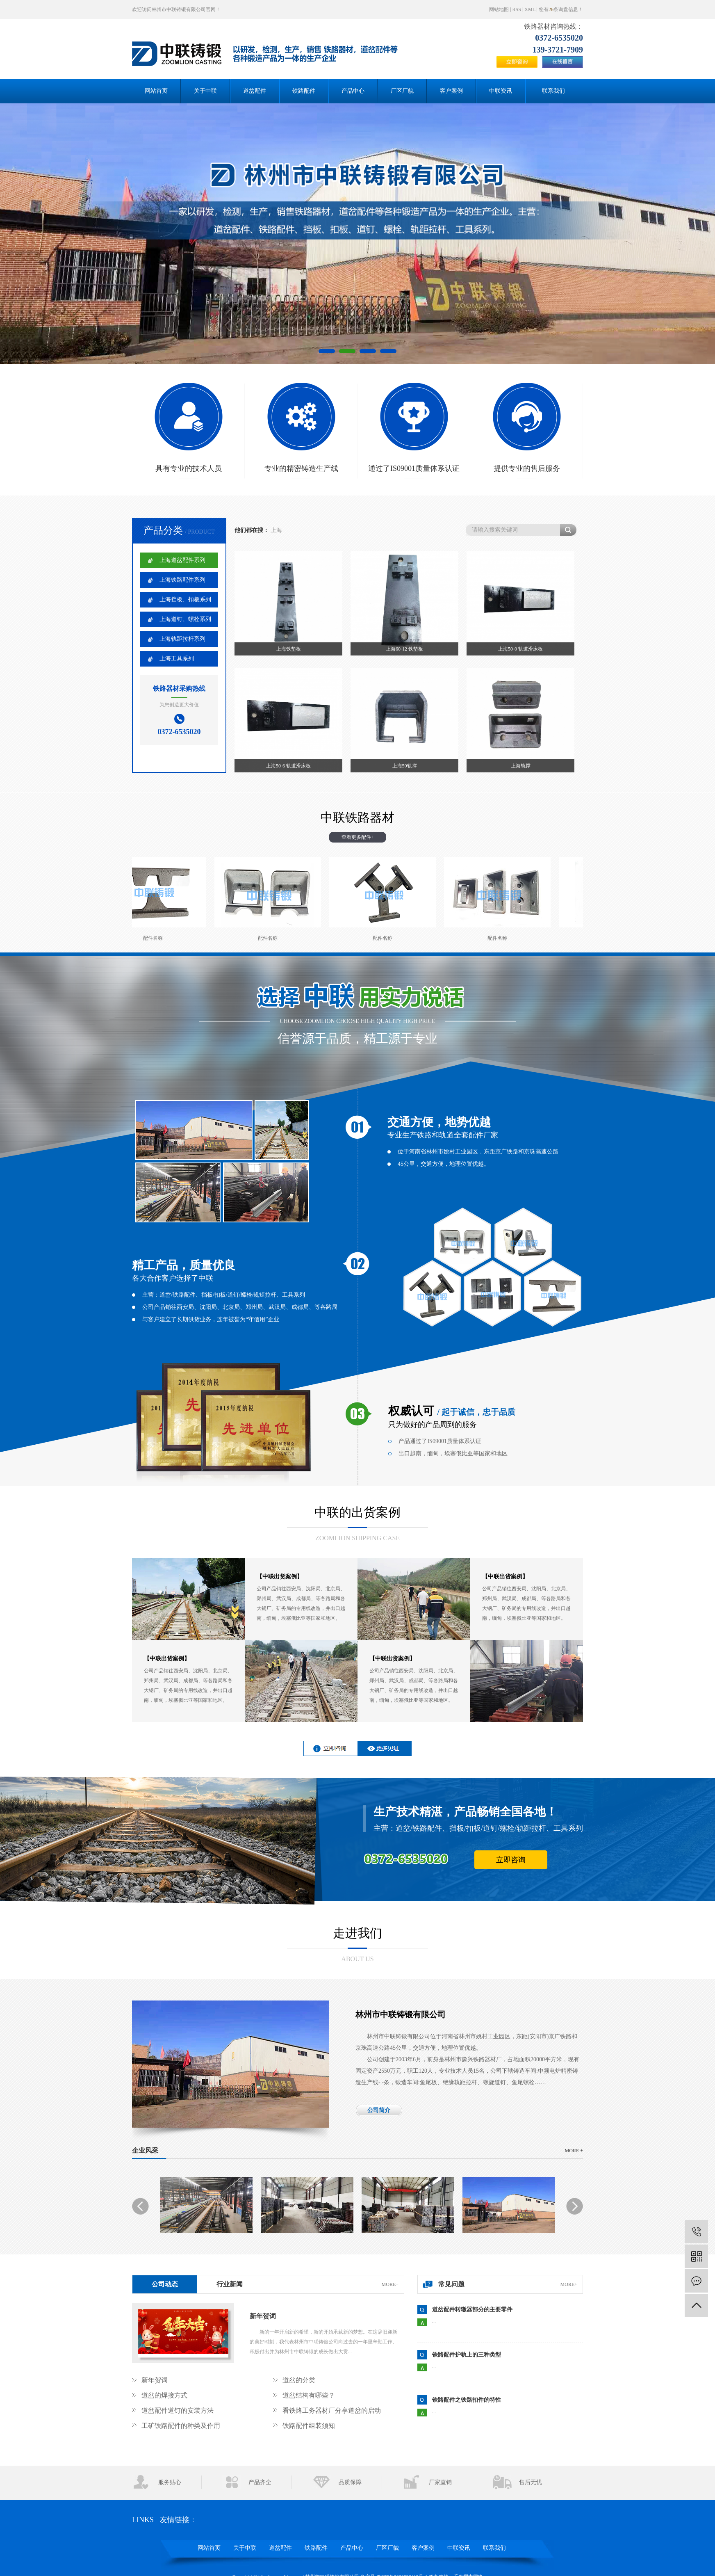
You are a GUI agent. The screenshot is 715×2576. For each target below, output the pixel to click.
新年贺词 (263, 2316)
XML (529, 9)
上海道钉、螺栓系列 (185, 619)
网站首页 (156, 91)
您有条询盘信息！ (561, 9)
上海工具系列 (176, 658)
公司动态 (165, 2284)
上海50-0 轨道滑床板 (520, 649)
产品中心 (353, 91)
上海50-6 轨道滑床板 (288, 766)
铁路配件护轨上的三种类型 (466, 2355)
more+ (390, 2284)
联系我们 (553, 91)
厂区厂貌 (402, 91)
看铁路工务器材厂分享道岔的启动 (331, 2410)
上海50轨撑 (404, 766)
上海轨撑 (521, 766)
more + (574, 2151)
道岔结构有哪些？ (308, 2395)
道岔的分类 (298, 2380)
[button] (327, 351)
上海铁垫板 (288, 649)
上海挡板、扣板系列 (185, 599)
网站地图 (499, 9)
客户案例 (451, 91)
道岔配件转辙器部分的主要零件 (472, 2310)
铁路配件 (303, 91)
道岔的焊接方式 (164, 2395)
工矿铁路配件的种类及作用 (180, 2425)
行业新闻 (229, 2284)
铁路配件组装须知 (308, 2425)
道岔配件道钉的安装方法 (177, 2410)
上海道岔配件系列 (182, 560)
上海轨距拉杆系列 (182, 639)
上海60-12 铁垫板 (404, 649)
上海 (276, 530)
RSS (516, 9)
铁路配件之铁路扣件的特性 (466, 2400)
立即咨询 (511, 1860)
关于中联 (205, 91)
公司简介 (378, 2110)
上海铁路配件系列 (182, 580)
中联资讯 (500, 91)
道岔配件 (254, 91)
